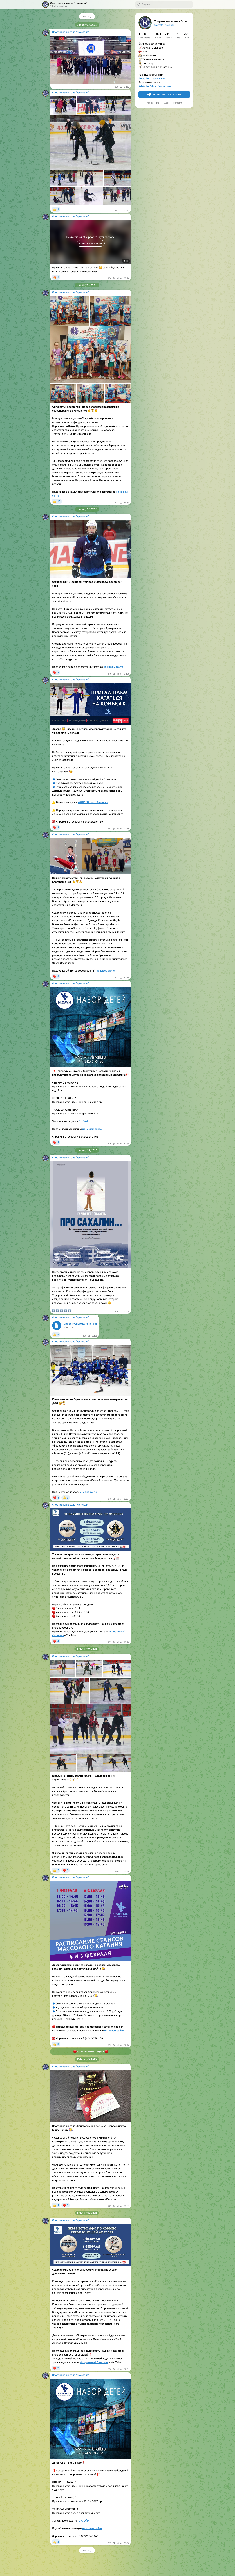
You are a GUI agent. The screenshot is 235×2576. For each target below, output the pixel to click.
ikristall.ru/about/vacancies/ (154, 86)
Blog (158, 103)
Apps (166, 103)
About (150, 103)
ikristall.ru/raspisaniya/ (151, 78)
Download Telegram (164, 94)
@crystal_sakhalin (164, 25)
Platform (177, 103)
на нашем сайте (105, 970)
